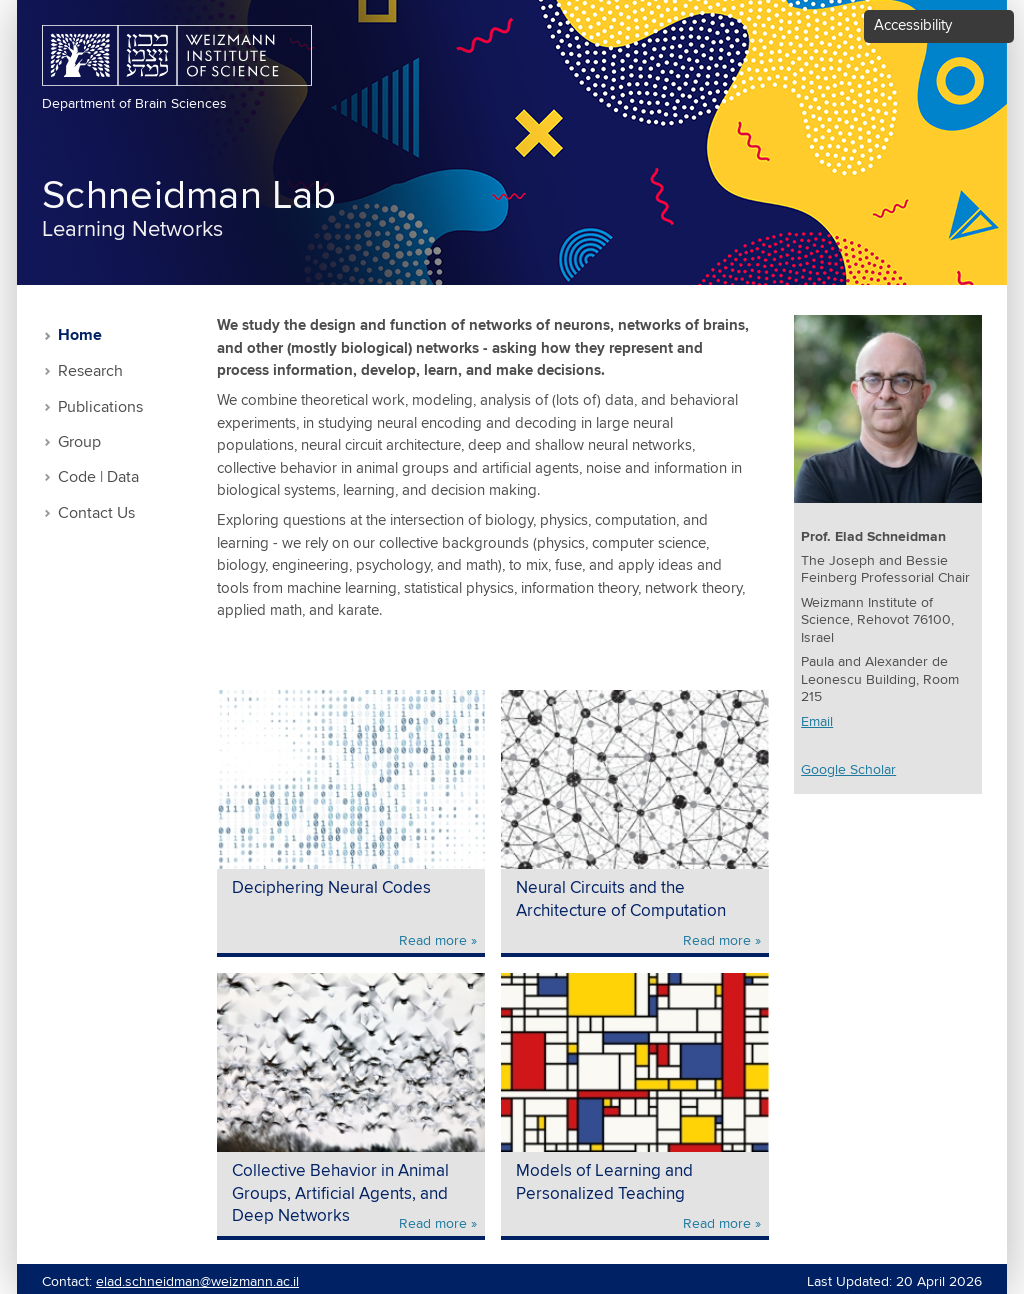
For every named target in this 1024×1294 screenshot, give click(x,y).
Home (80, 336)
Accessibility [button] (913, 25)
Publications (100, 407)
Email (817, 722)
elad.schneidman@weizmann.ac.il (197, 1282)
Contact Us (96, 513)
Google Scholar (848, 770)
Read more (433, 941)
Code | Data (98, 477)
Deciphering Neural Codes (331, 888)
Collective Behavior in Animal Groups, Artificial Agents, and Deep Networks (340, 1194)
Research (90, 371)
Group (79, 442)
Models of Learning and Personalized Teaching (604, 1183)
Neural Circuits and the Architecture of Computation (621, 900)
